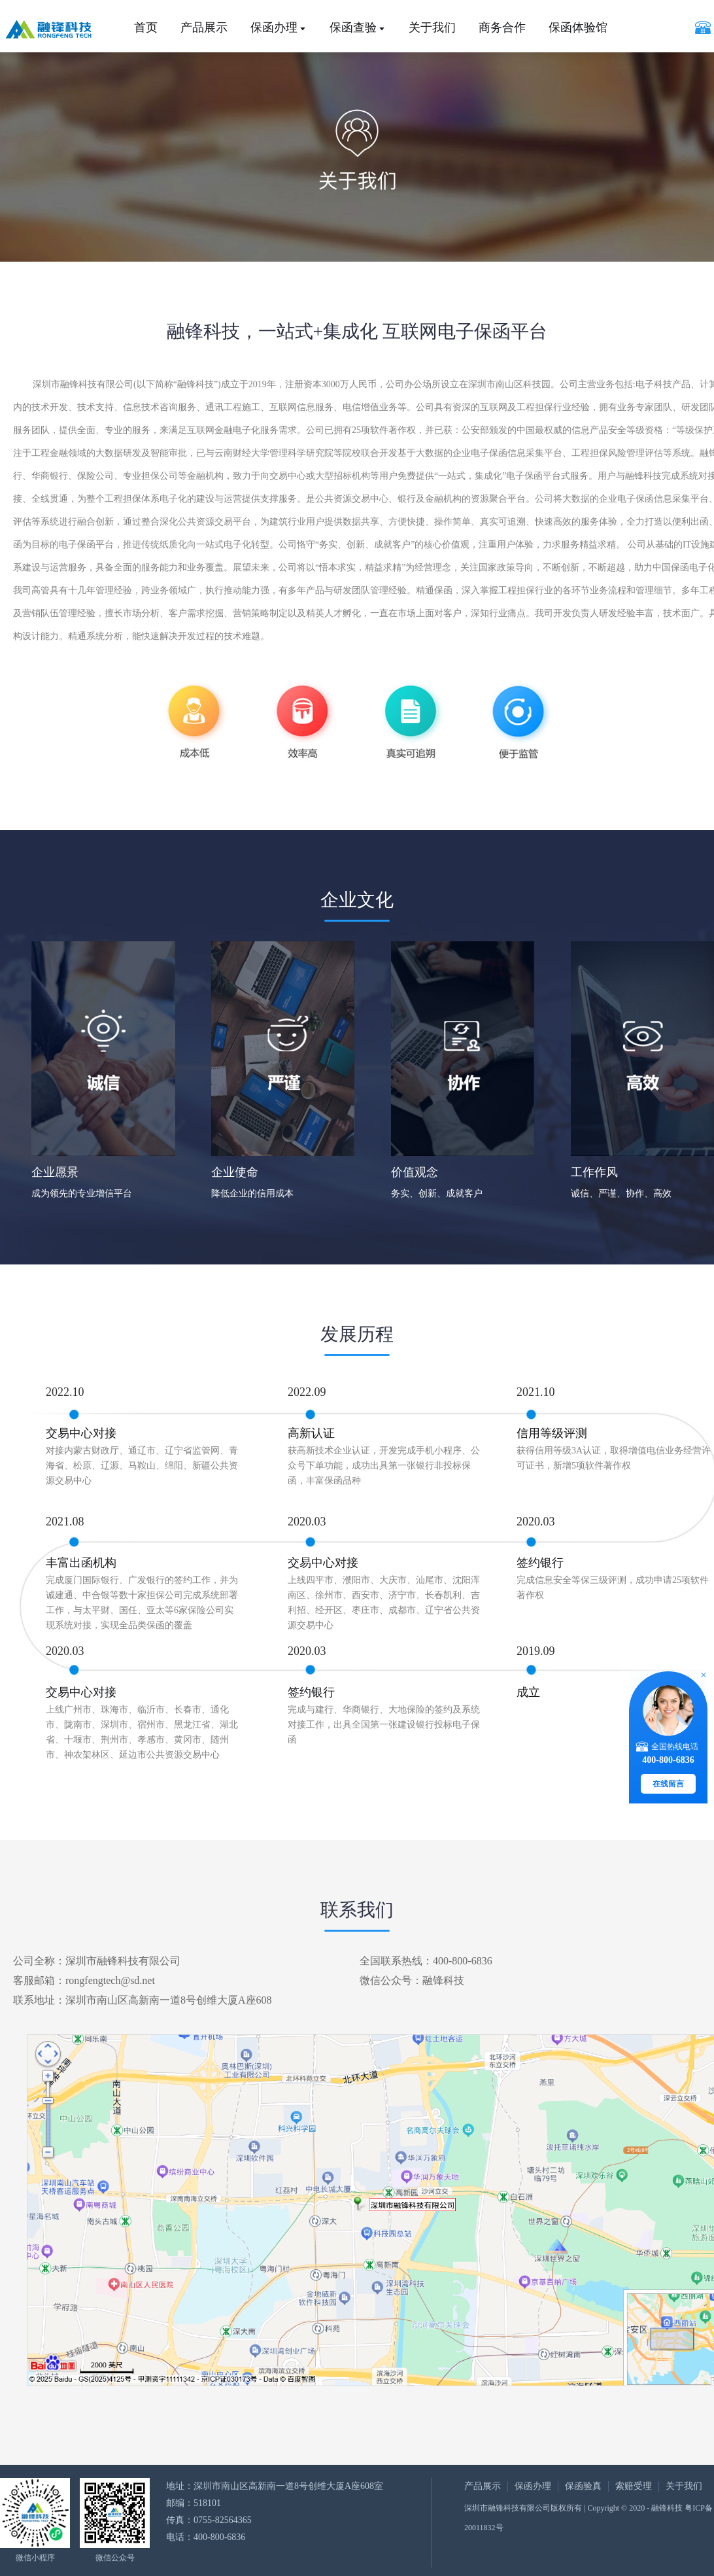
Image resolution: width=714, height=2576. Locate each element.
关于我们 (432, 27)
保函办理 (274, 27)
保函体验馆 (578, 27)
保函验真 (583, 2486)
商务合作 (502, 27)
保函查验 (353, 27)
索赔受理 (633, 2486)
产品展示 (204, 27)
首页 (146, 27)
